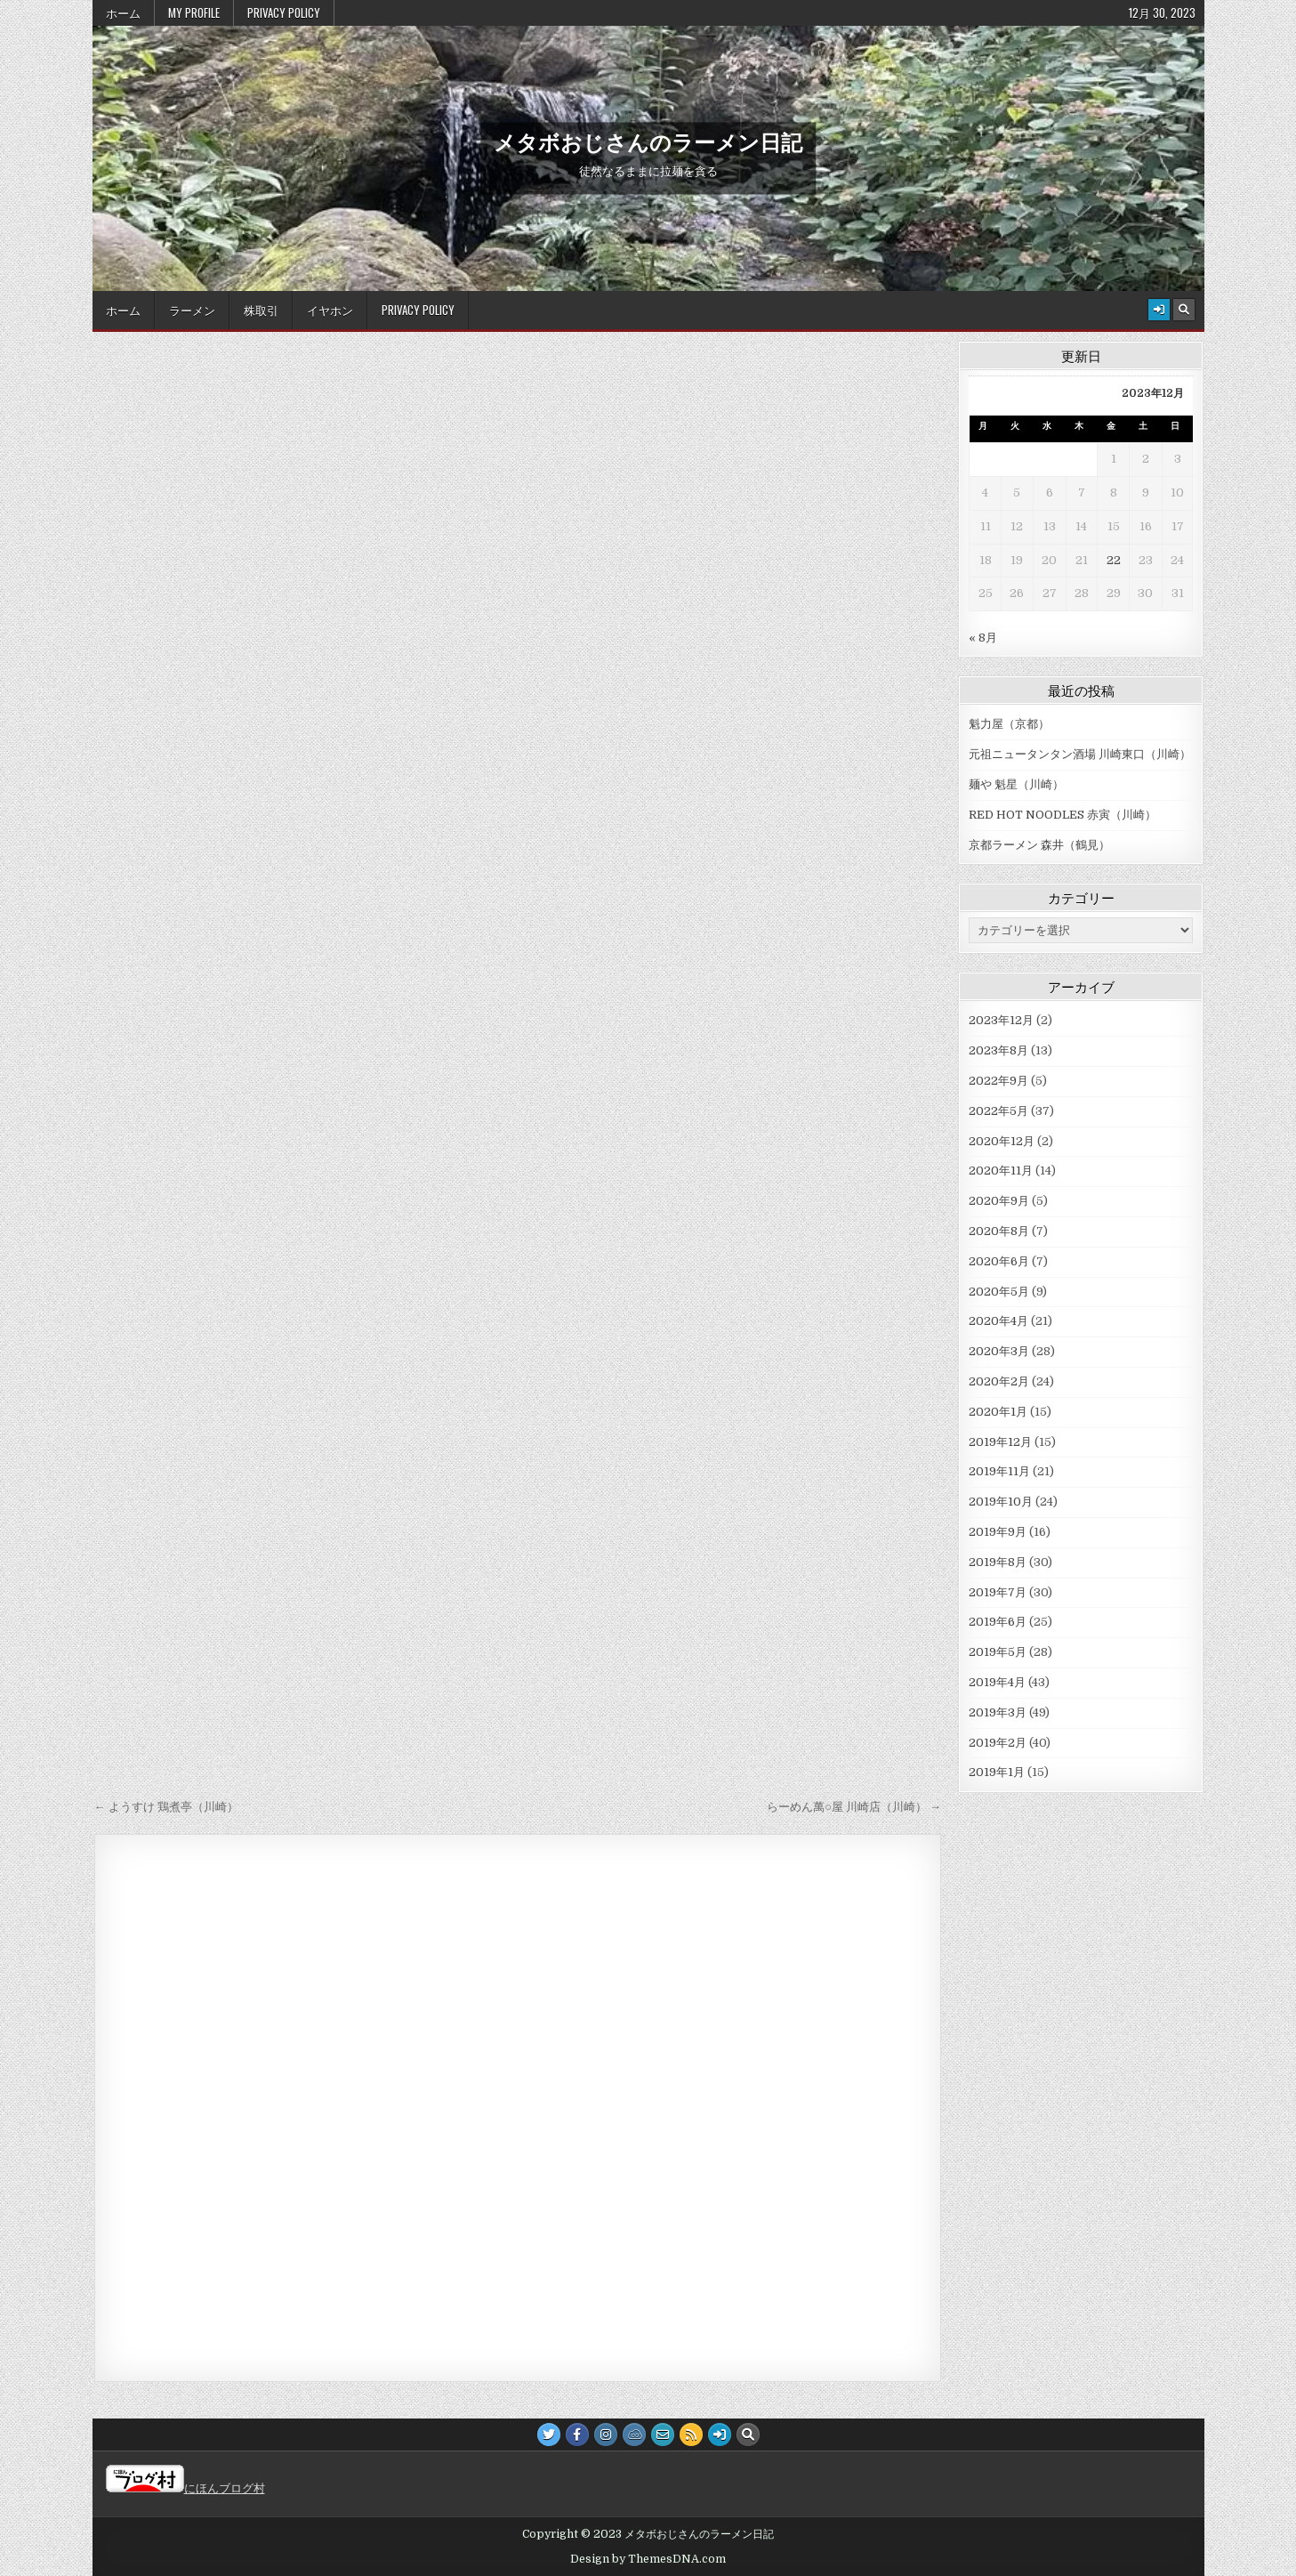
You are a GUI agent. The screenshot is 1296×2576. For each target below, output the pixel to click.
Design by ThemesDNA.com (648, 2559)
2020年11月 (1001, 1170)
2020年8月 (999, 1231)
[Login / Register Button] (1159, 309)
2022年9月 (998, 1080)
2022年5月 (998, 1111)
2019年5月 (997, 1652)
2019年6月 (997, 1621)
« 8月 (983, 637)
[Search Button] (1184, 309)
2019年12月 (1000, 1442)
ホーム (123, 12)
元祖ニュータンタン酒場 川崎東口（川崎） (1080, 754)
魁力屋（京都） (1009, 724)
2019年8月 (997, 1562)
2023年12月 (1001, 1020)
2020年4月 (998, 1321)
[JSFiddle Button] (634, 2434)
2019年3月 (997, 1712)
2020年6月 (999, 1261)
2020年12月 (1001, 1141)
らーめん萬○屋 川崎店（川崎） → (854, 1806)
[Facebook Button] (577, 2434)
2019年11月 (999, 1471)
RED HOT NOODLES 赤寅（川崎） (1062, 814)
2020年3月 (999, 1351)
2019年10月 (1001, 1501)
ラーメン (192, 310)
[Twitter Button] (548, 2434)
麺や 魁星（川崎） (1016, 784)
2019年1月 (997, 1772)
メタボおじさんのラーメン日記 (648, 141)
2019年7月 (997, 1592)
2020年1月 (998, 1411)
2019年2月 (997, 1742)
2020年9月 (999, 1200)
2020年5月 (999, 1291)
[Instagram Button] (605, 2434)
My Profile (194, 12)
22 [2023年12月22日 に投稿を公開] (1114, 560)
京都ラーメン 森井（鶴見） (1039, 845)
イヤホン (330, 310)
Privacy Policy (283, 12)
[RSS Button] (691, 2434)
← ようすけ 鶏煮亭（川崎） (166, 1806)
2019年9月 (997, 1531)
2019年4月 (997, 1682)
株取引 (261, 310)
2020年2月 (999, 1381)
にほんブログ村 (185, 2488)
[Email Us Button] (662, 2434)
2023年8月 (998, 1050)
